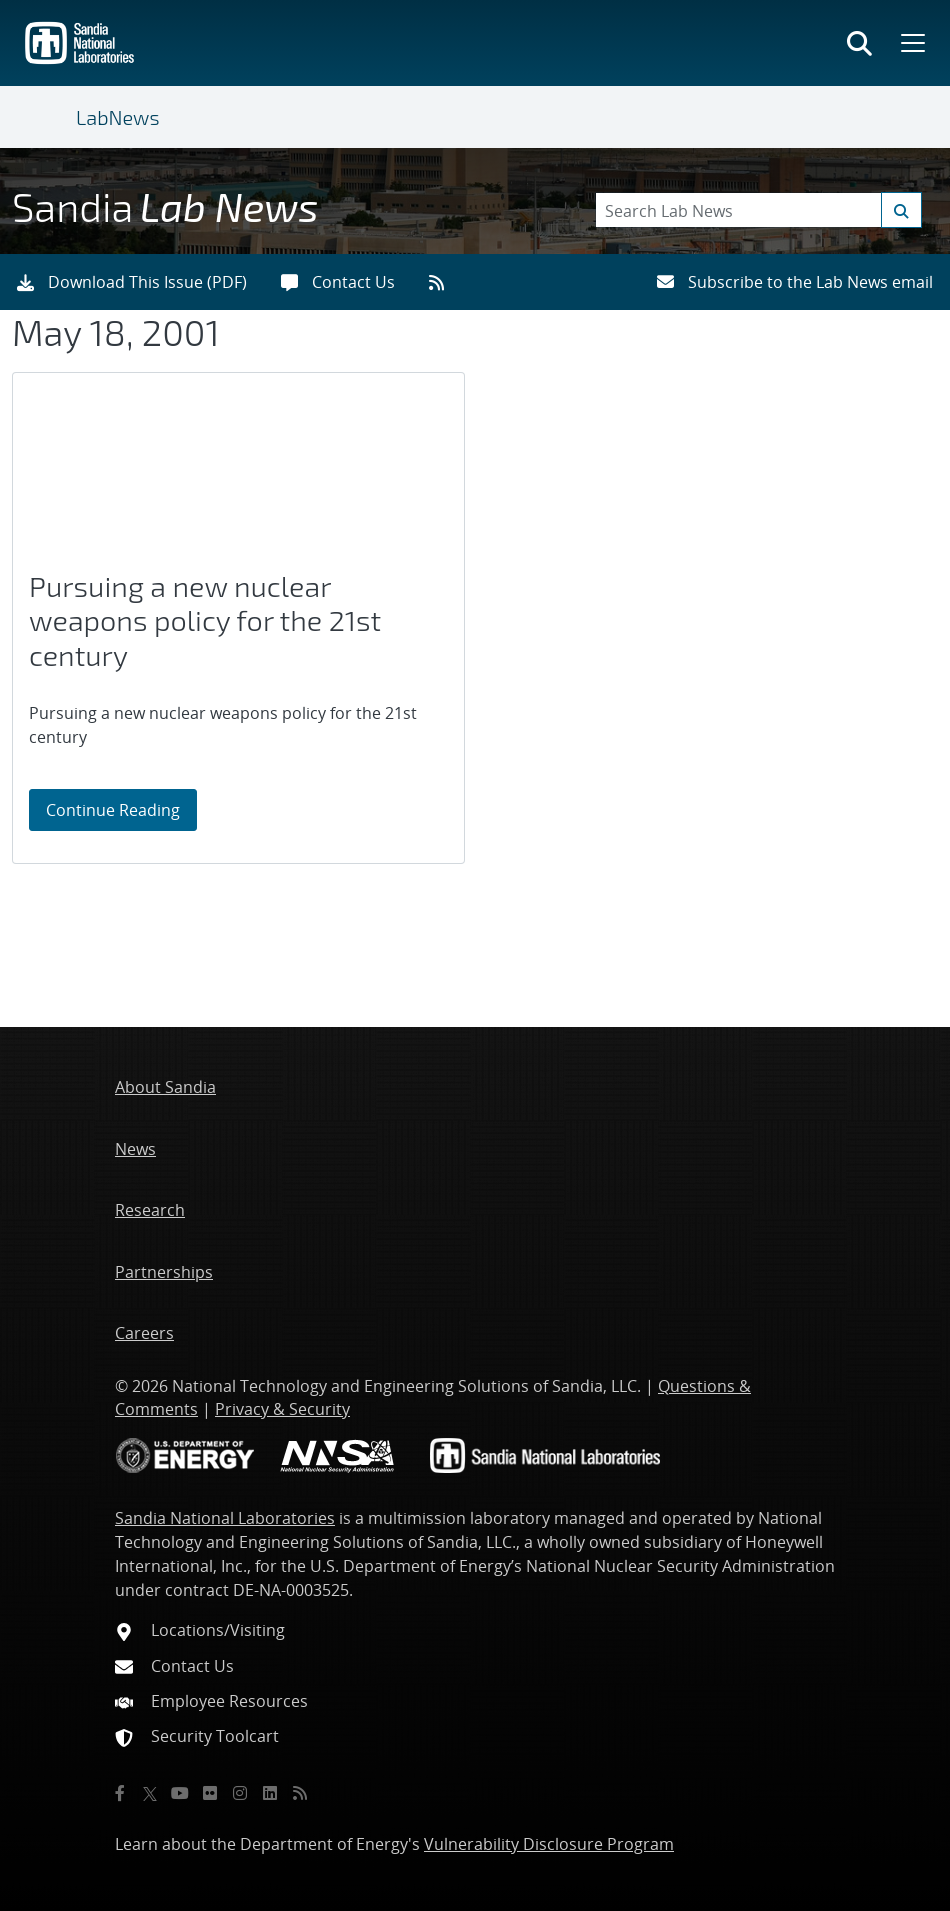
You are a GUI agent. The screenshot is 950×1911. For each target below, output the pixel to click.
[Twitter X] (150, 1793)
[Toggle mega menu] (911, 43)
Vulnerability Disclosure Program (549, 1844)
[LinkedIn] (270, 1793)
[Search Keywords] (758, 210)
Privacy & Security (282, 1409)
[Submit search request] (901, 210)
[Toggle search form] (859, 43)
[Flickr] (210, 1793)
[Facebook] (120, 1793)
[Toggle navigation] (52, 117)
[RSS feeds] (443, 282)
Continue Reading (121, 809)
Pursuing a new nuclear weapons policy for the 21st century (205, 620)
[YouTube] (180, 1793)
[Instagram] (240, 1793)
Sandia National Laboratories (225, 1518)
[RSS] (300, 1793)
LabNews (118, 117)
